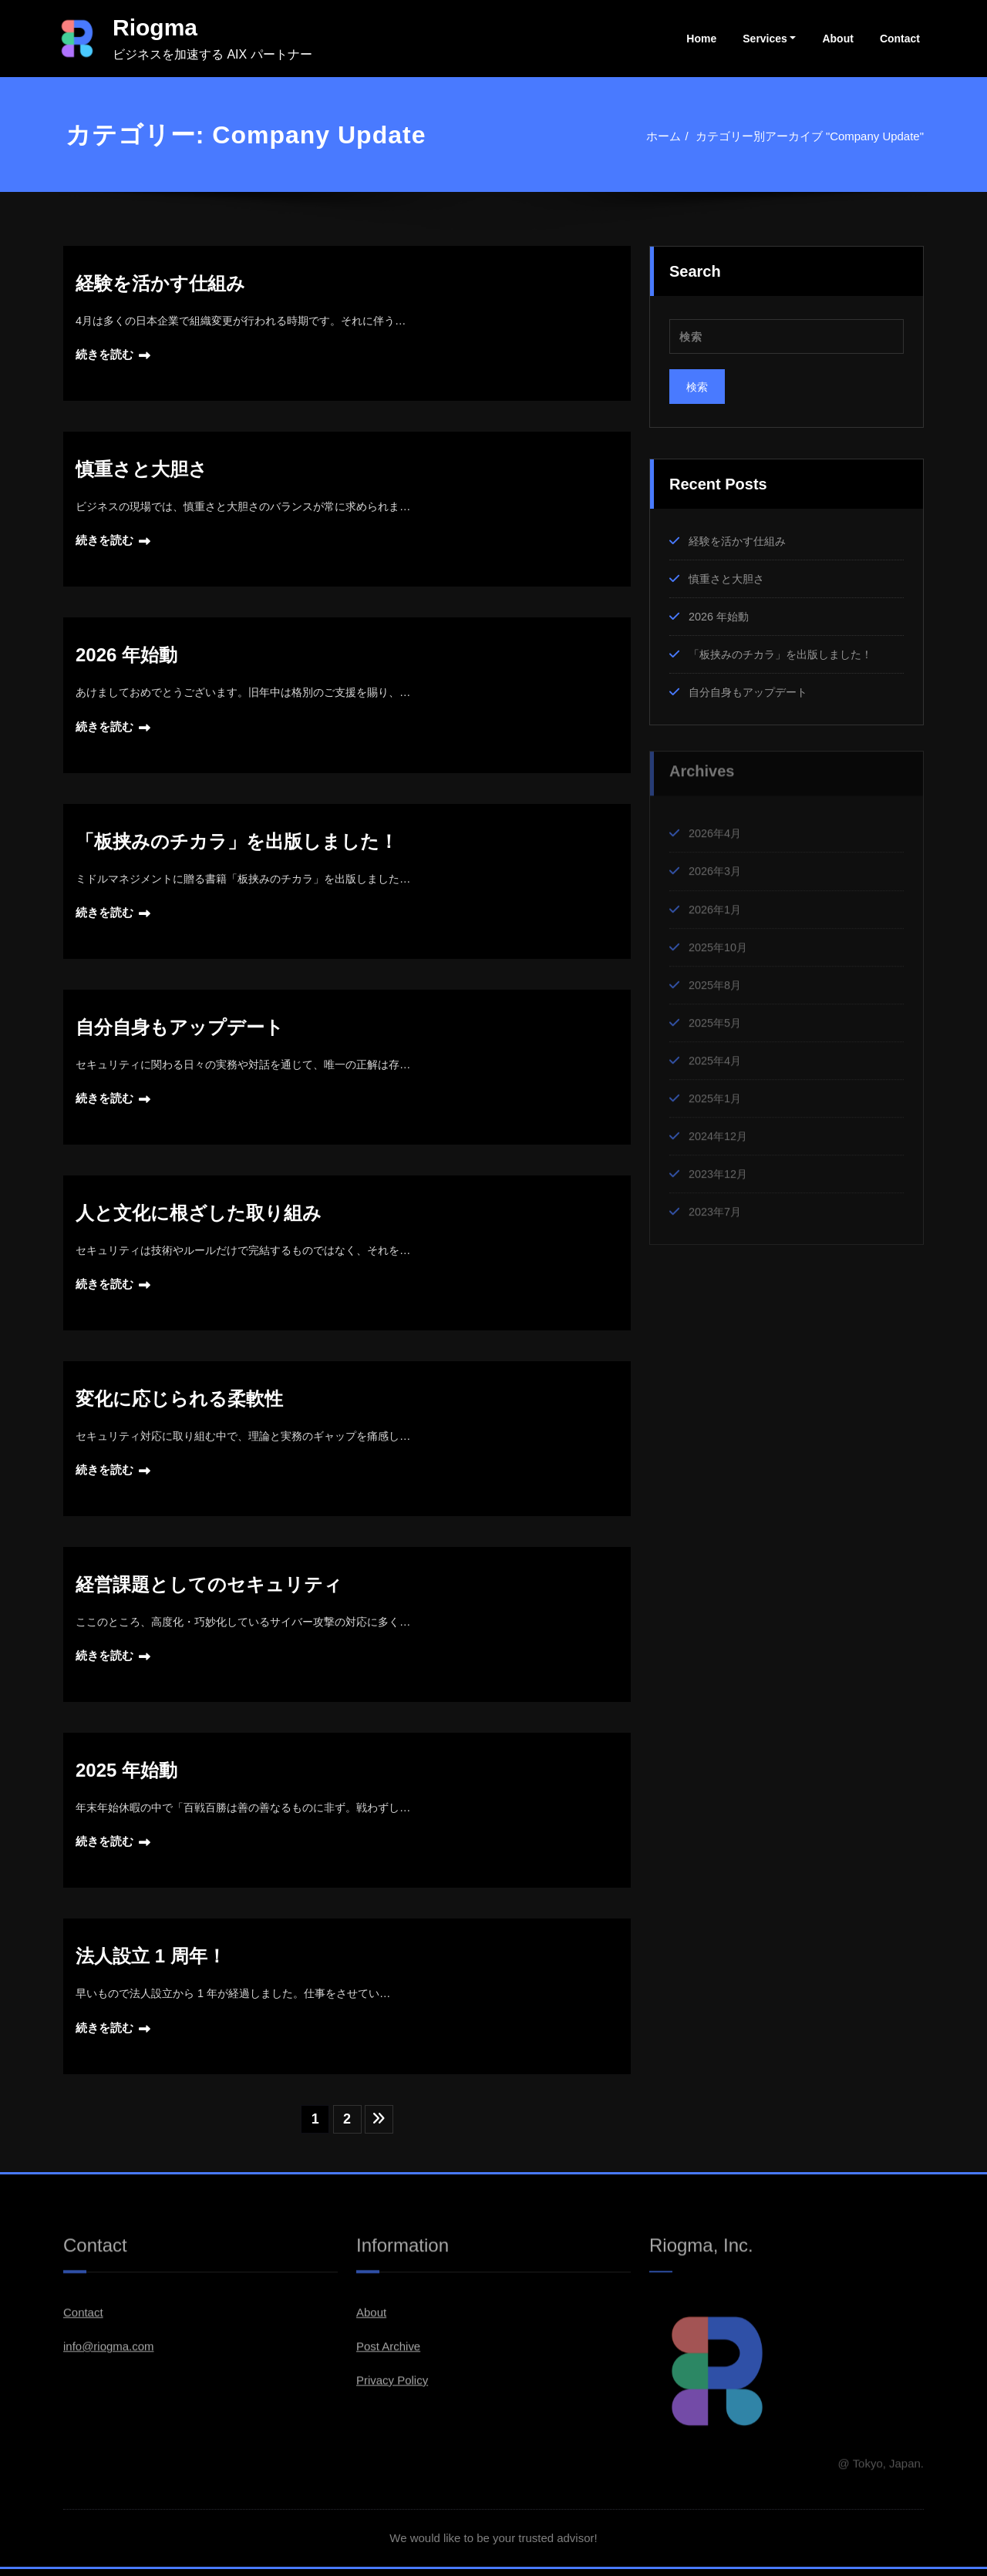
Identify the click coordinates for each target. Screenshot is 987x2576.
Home (701, 38)
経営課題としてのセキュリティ (209, 1589)
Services (765, 38)
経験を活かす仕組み (160, 283)
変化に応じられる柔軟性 (179, 1402)
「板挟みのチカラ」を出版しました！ (237, 842)
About (837, 38)
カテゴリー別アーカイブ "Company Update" (809, 136)
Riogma (155, 27)
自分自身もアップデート (180, 1029)
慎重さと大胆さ (141, 469)
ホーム (663, 136)
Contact (900, 38)
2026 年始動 (126, 656)
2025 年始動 (126, 1775)
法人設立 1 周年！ (151, 1962)
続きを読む (104, 355)
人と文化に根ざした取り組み (199, 1216)
